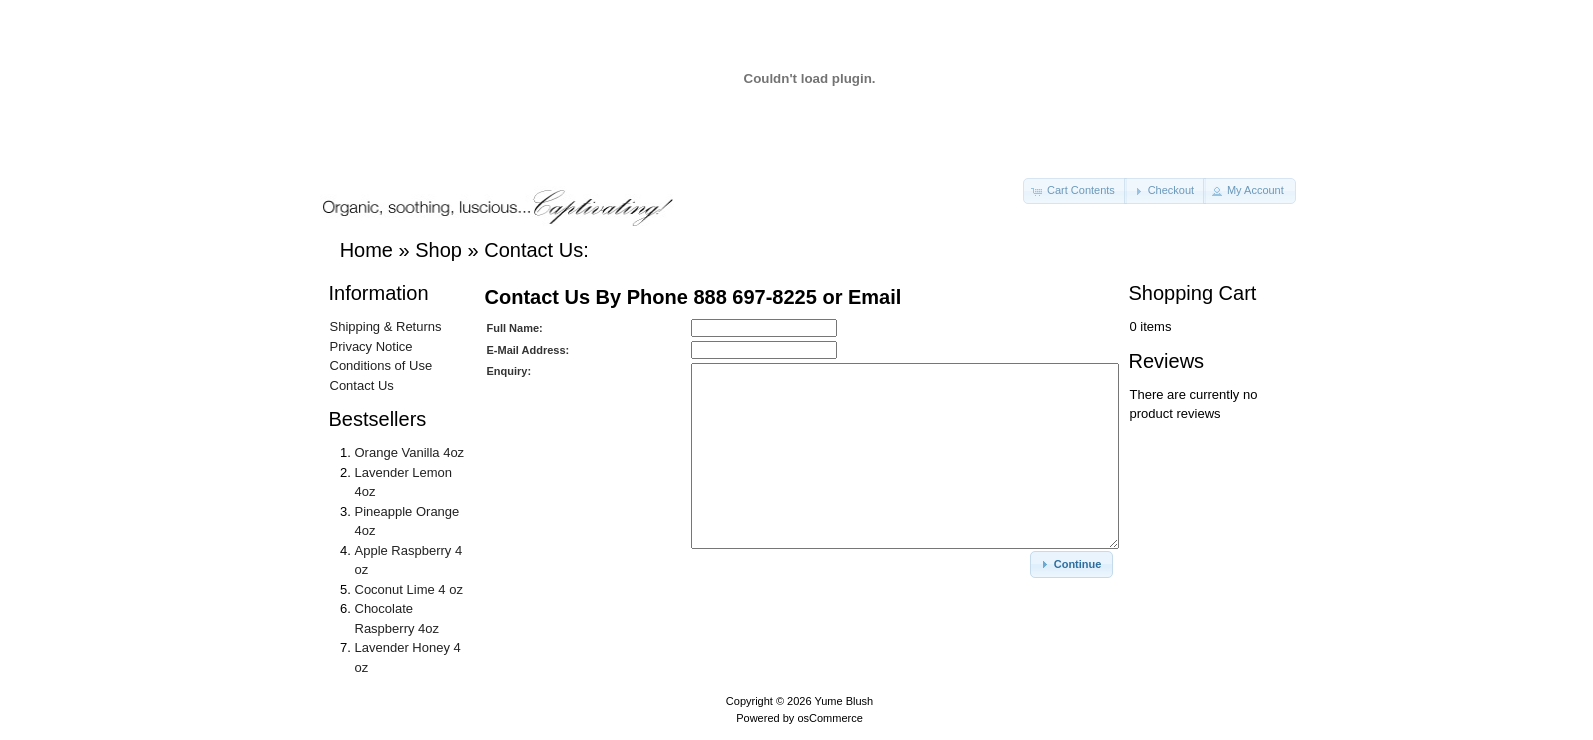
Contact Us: (536, 250)
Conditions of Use (381, 365)
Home (366, 250)
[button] (1075, 191)
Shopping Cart (1193, 293)
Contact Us (362, 385)
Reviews (1167, 361)
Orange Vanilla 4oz (410, 452)
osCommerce (829, 718)
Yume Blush (843, 701)
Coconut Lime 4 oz (409, 589)
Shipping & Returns (386, 326)
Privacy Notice (371, 346)
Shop (438, 250)
